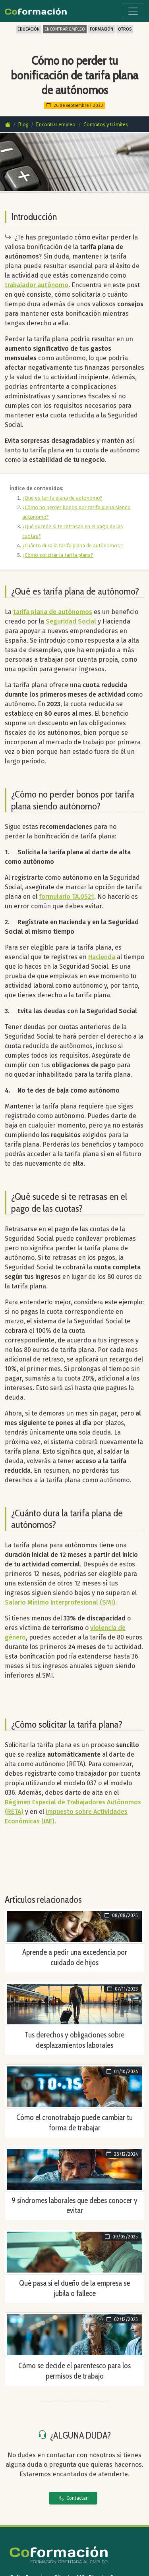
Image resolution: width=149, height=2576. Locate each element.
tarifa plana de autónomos (52, 612)
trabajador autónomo (36, 285)
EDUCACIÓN (28, 29)
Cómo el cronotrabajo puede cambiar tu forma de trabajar (74, 2122)
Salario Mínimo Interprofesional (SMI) (60, 1602)
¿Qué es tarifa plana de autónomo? (62, 498)
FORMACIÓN (101, 29)
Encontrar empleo (55, 124)
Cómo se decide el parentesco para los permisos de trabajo (74, 2371)
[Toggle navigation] (133, 11)
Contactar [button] (73, 2498)
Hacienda (101, 957)
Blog (23, 124)
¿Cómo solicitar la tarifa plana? (57, 555)
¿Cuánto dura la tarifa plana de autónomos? (72, 545)
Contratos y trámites (105, 124)
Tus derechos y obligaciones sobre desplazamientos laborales (74, 2040)
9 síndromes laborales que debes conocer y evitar (74, 2205)
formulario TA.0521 (66, 896)
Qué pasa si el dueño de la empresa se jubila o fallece (74, 2288)
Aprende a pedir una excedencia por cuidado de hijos (74, 1957)
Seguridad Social (72, 621)
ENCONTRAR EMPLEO (65, 29)
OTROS (125, 29)
